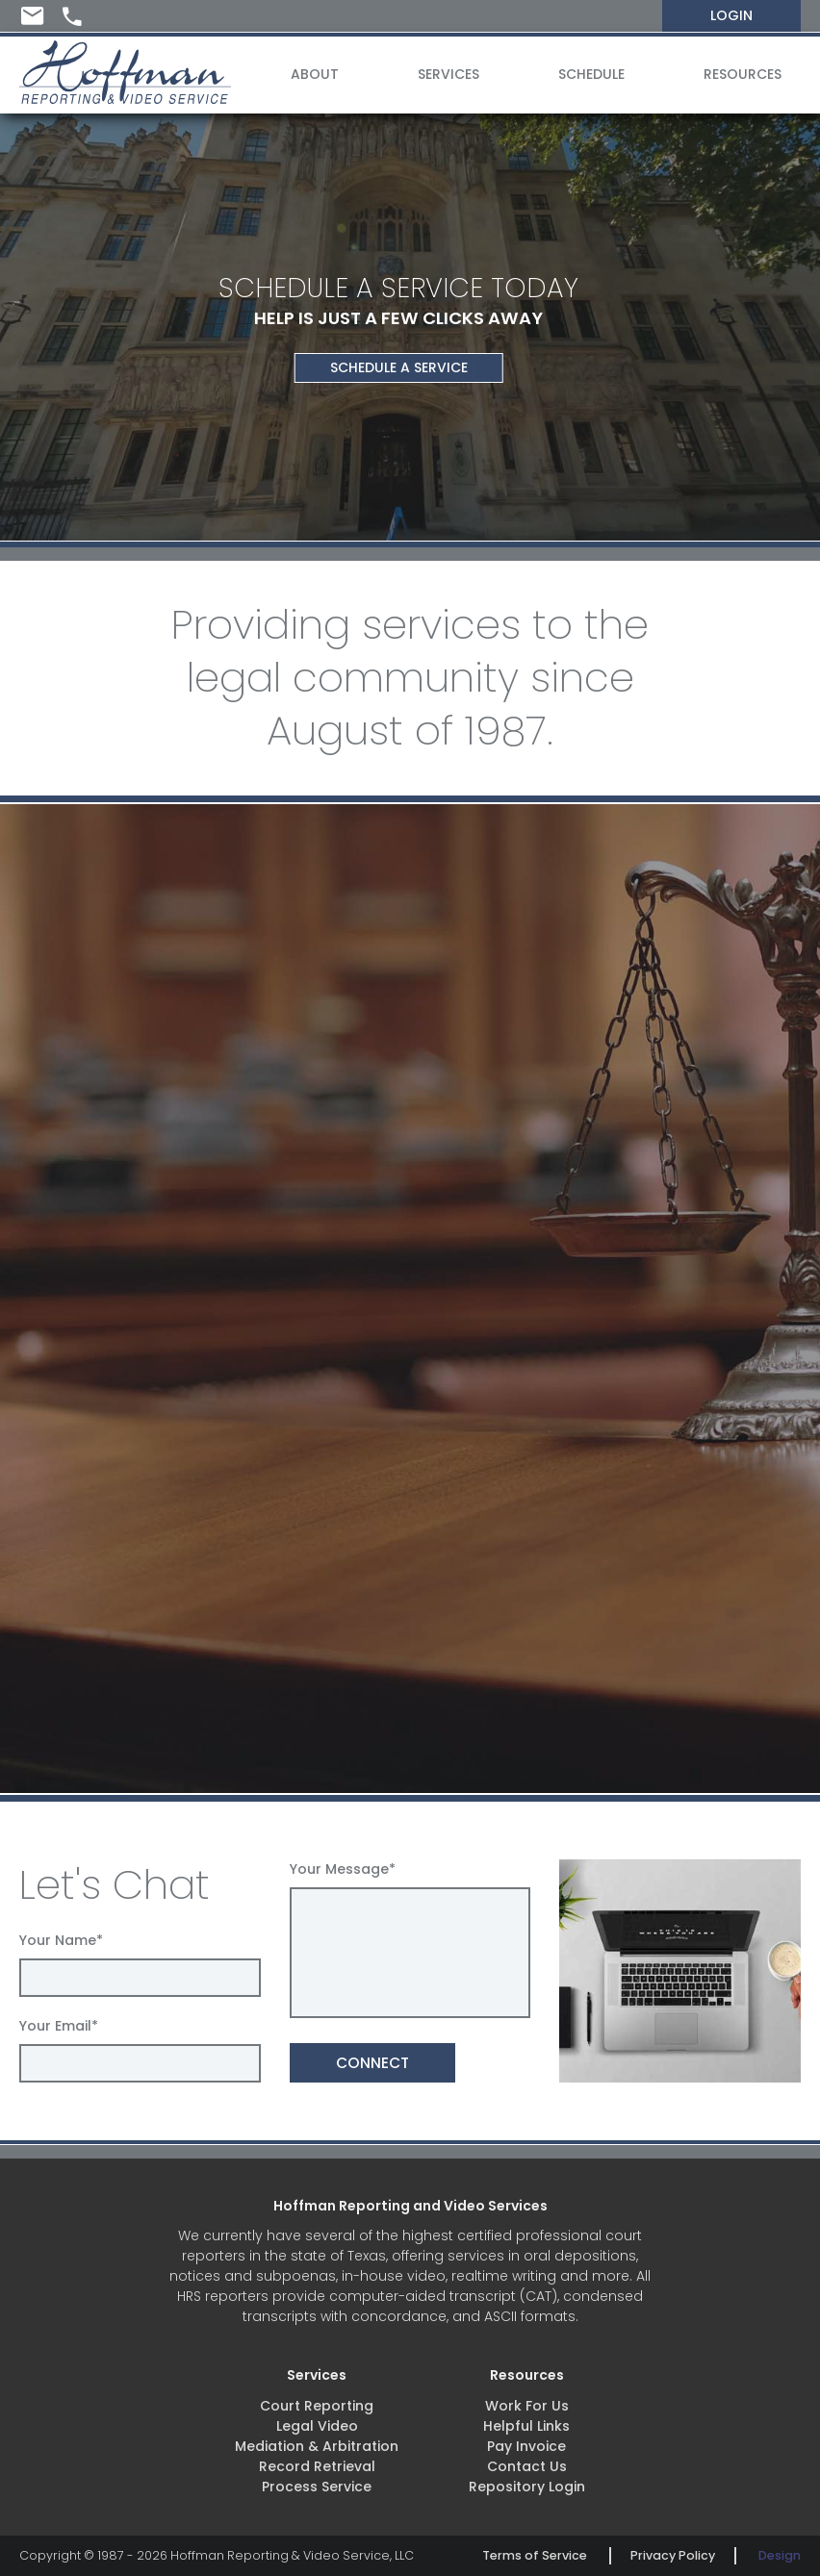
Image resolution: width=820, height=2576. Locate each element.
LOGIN (731, 15)
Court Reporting (316, 2405)
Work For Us (527, 2405)
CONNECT (372, 2063)
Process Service (317, 2486)
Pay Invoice (526, 2446)
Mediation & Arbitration (316, 2446)
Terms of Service (534, 2555)
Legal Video (317, 2426)
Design (779, 2555)
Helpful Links (526, 2426)
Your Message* (343, 1869)
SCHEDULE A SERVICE (398, 367)
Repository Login (527, 2486)
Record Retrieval (317, 2466)
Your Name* (61, 1940)
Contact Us (527, 2466)
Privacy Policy (672, 2555)
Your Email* (58, 2025)
